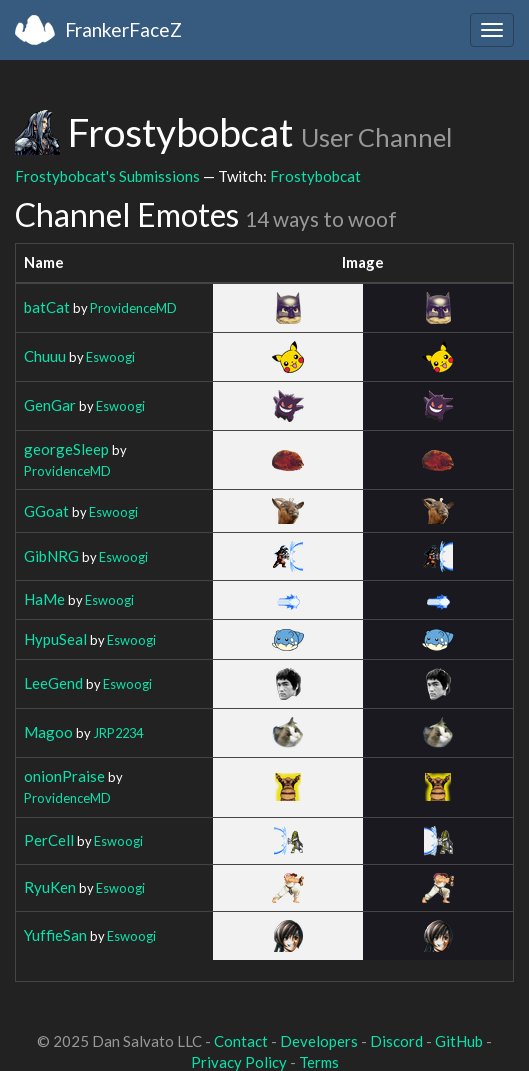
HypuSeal (55, 639)
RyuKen (50, 887)
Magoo (48, 732)
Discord (396, 1041)
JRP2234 (118, 733)
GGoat (46, 511)
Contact (241, 1041)
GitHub (459, 1041)
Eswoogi (110, 357)
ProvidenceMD (133, 308)
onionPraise (64, 776)
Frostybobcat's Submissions (107, 176)
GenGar (50, 405)
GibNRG (51, 556)
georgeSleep (66, 449)
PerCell (49, 840)
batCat (47, 307)
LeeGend (53, 683)
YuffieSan (55, 935)
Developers (319, 1041)
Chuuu (45, 356)
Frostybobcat (315, 176)
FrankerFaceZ (123, 29)
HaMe (44, 599)
